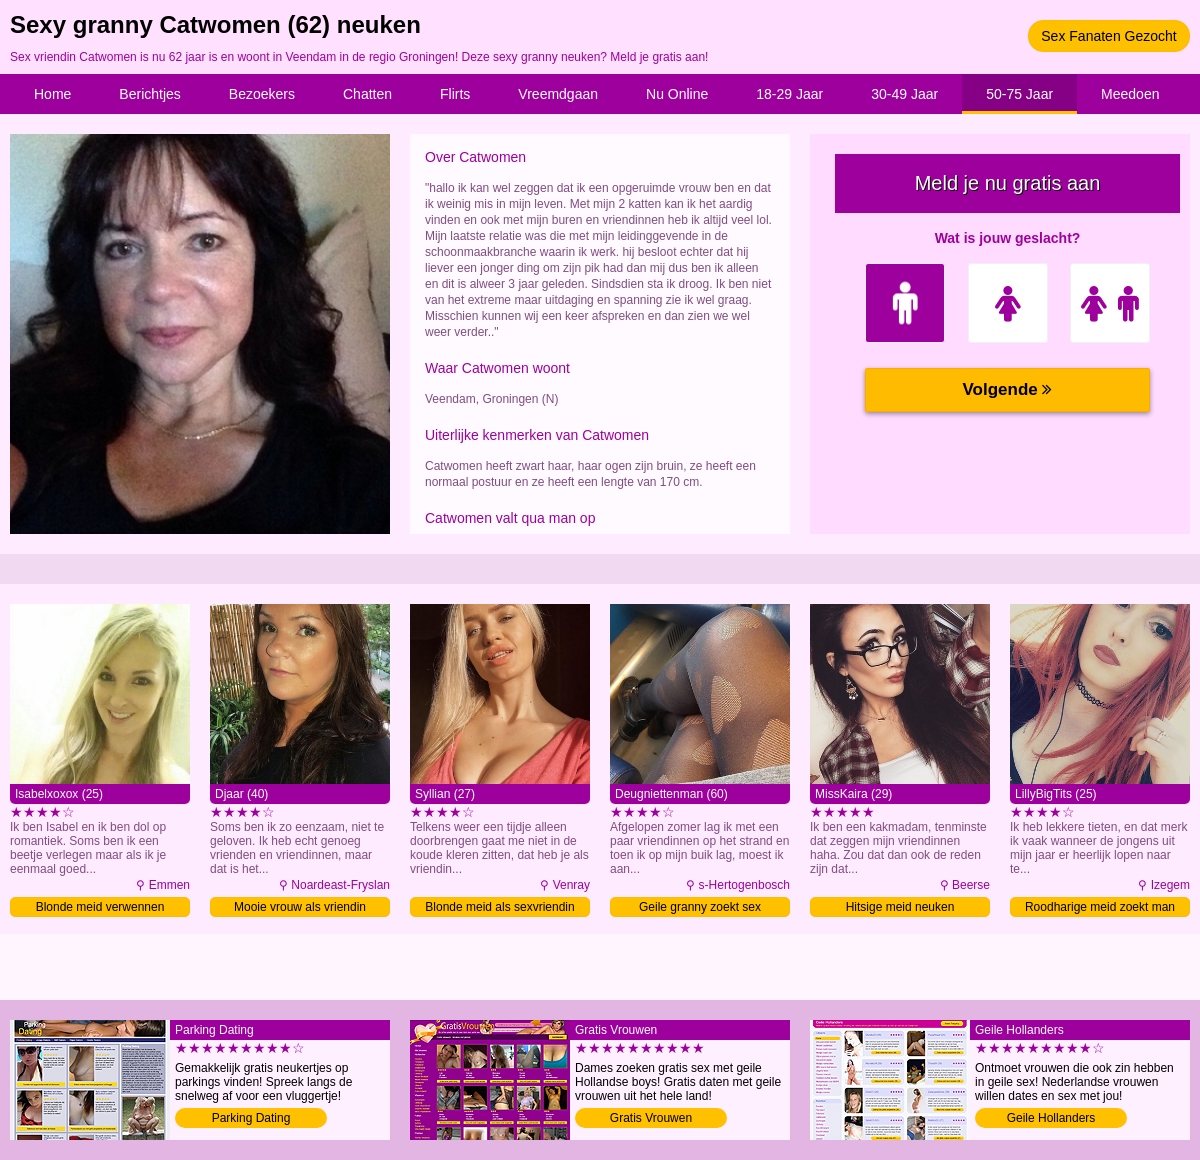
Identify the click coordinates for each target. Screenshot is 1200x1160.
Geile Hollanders (1051, 1118)
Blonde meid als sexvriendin (499, 907)
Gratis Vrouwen (651, 1118)
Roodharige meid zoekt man (1100, 907)
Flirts (455, 94)
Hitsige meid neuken (900, 907)
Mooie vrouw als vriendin (300, 907)
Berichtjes (149, 94)
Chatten (367, 94)
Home (52, 94)
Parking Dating (251, 1118)
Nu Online (677, 94)
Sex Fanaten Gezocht (1108, 36)
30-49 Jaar (904, 94)
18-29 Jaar (789, 94)
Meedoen (1130, 94)
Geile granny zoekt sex (700, 907)
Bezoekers (262, 94)
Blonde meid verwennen (100, 907)
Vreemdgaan (558, 94)
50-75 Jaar (1019, 94)
